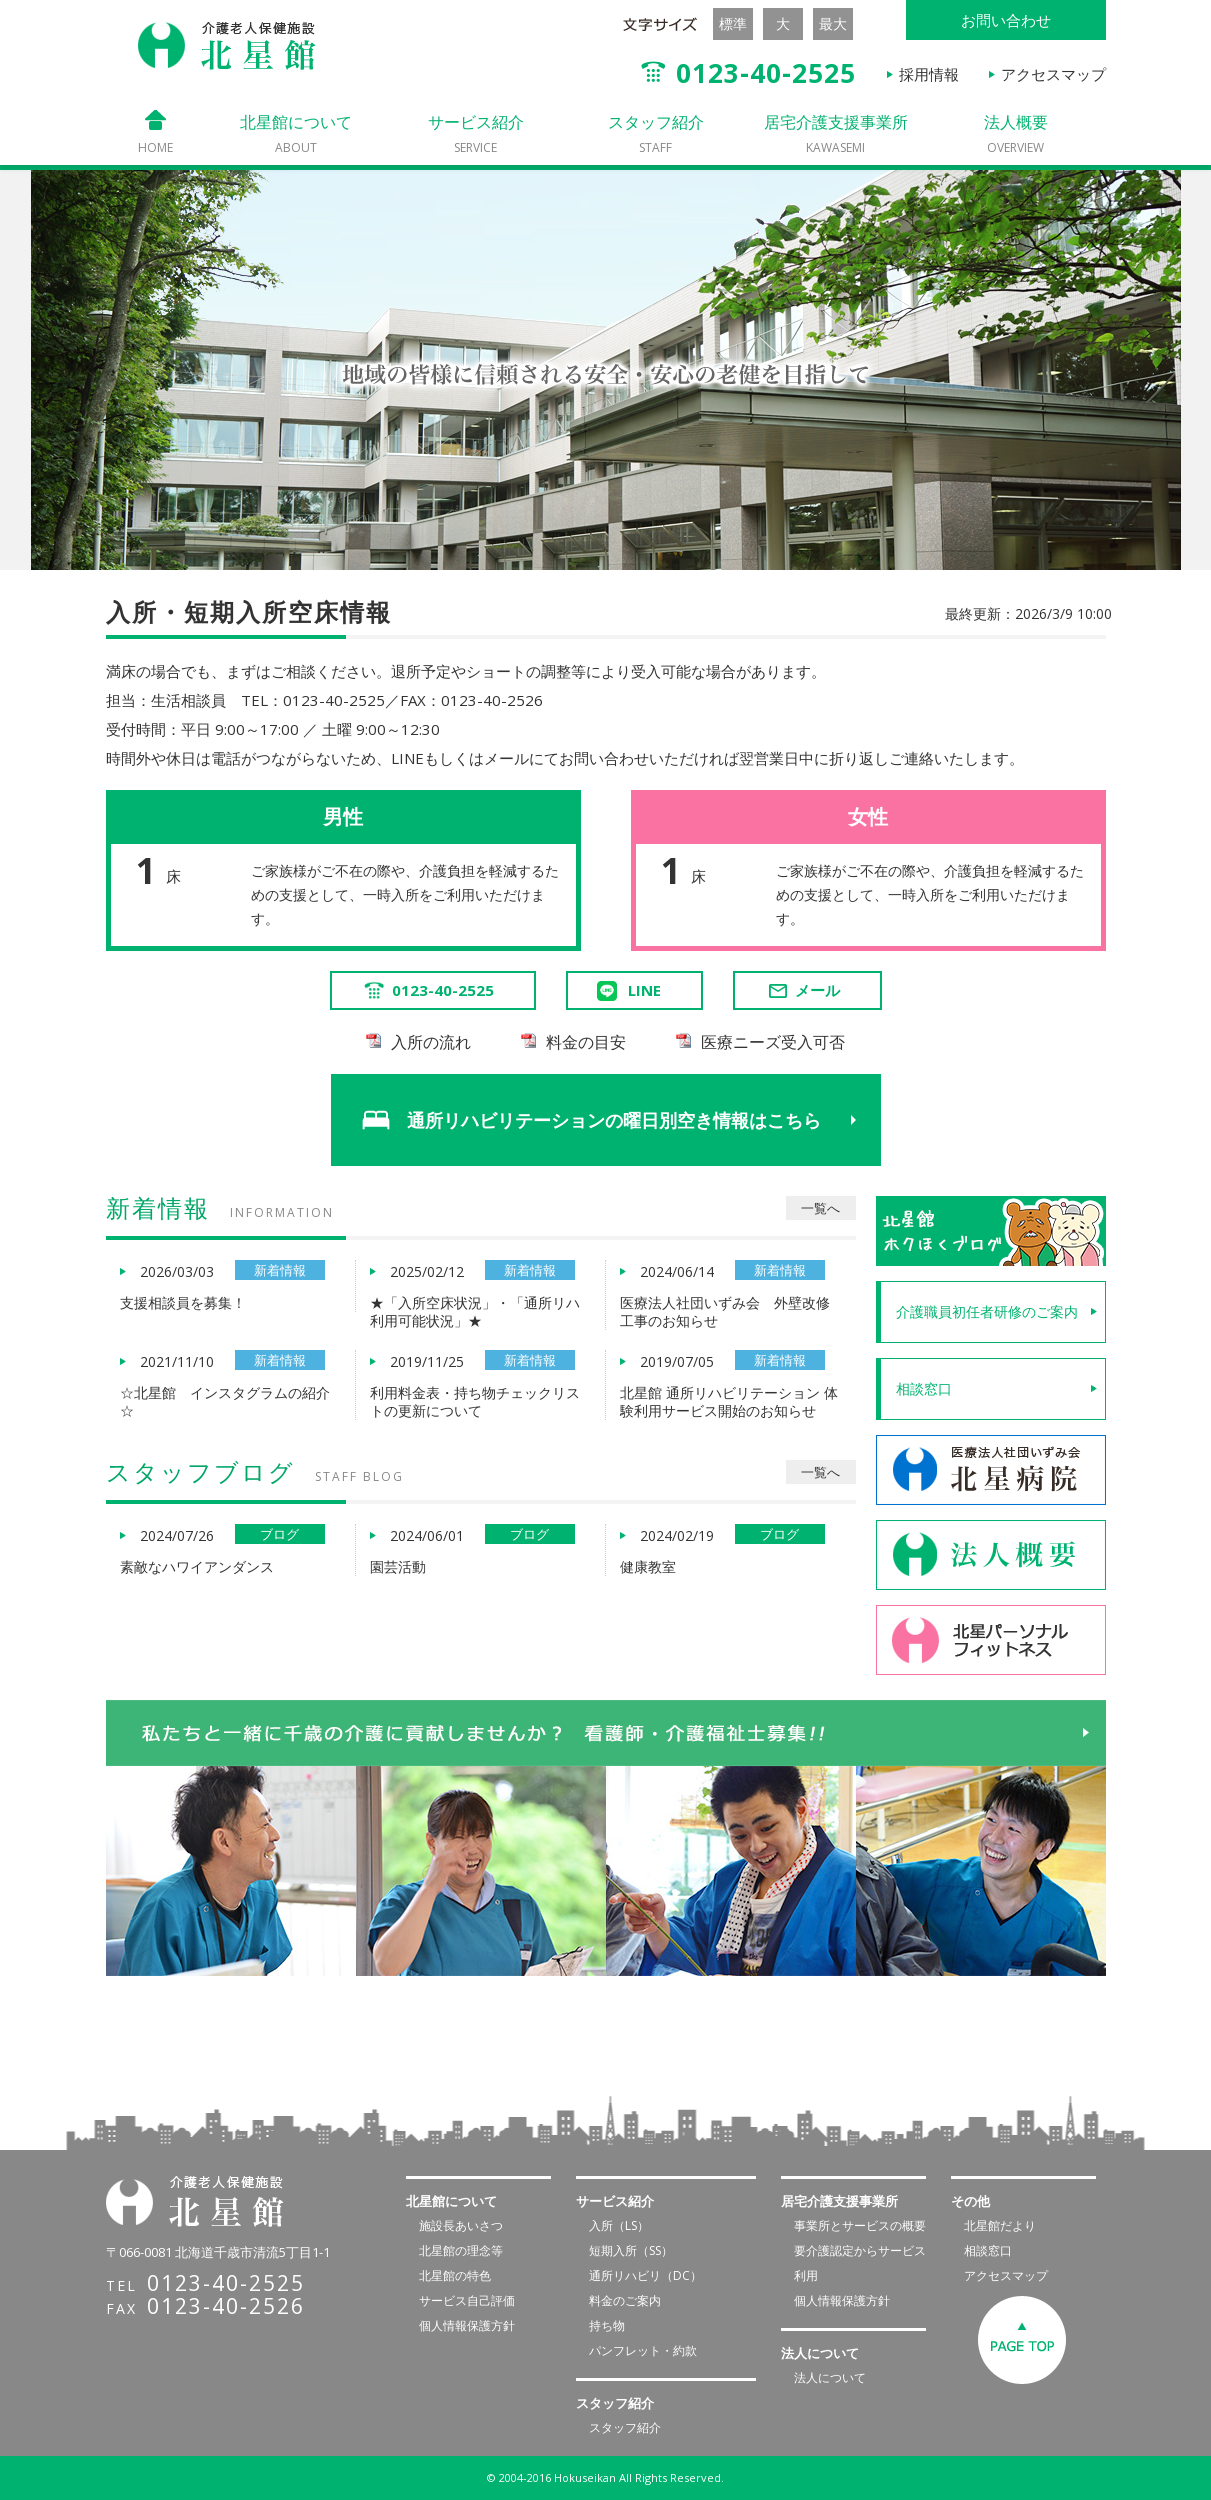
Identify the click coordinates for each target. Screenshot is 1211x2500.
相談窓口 (924, 1388)
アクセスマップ (1053, 74)
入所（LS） (619, 2225)
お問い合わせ (1006, 20)
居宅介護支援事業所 (836, 133)
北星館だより (1000, 2225)
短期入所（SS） (631, 2250)
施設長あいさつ (461, 2225)
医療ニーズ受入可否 (773, 1042)
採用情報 (929, 74)
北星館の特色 (455, 2275)
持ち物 (607, 2325)
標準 (733, 23)
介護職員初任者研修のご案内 (987, 1311)
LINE (644, 990)
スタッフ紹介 (656, 133)
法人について (830, 2377)
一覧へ (820, 1208)
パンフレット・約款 (643, 2350)
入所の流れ (431, 1042)
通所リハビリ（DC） (645, 2275)
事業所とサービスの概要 (860, 2225)
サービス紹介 (476, 133)
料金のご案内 (625, 2300)
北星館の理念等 (461, 2250)
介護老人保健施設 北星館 (227, 46)
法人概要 (1016, 133)
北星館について (296, 133)
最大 (833, 23)
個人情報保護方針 (467, 2325)
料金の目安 (586, 1042)
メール (803, 990)
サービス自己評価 (467, 2300)
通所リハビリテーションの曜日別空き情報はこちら (615, 1120)
